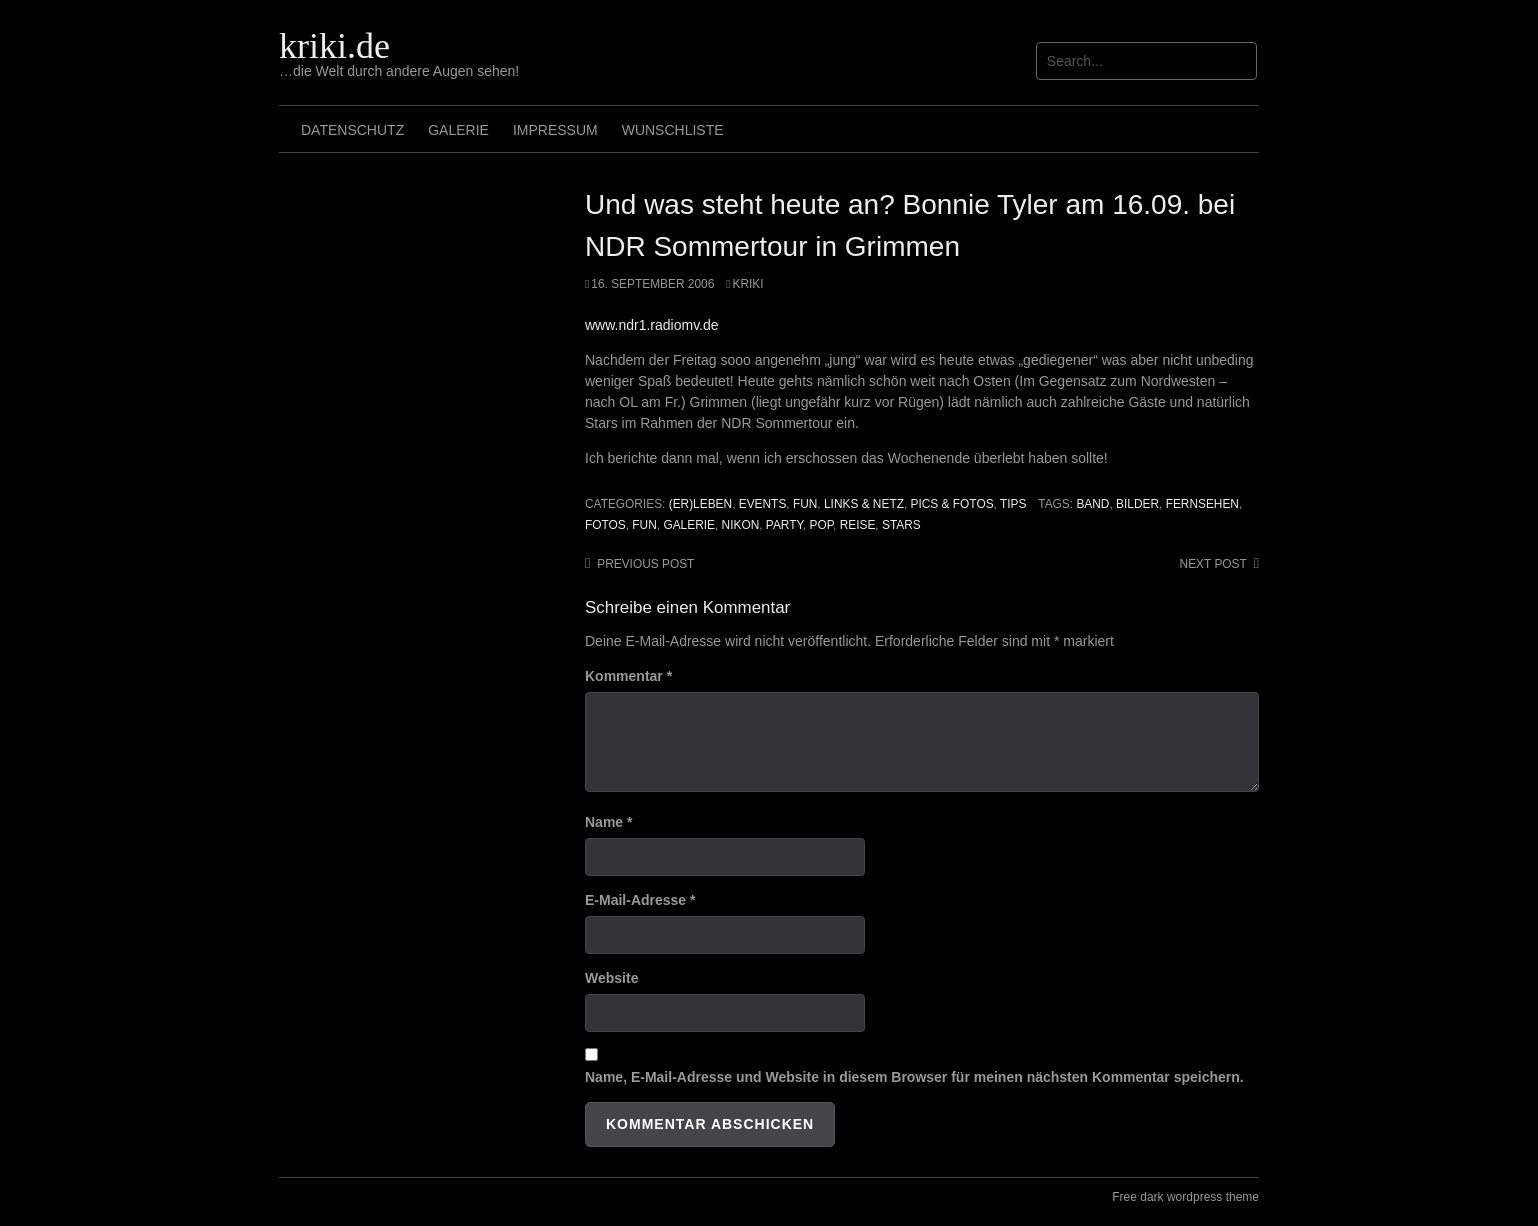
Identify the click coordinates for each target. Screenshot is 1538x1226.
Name (608, 822)
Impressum (555, 130)
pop (821, 525)
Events (763, 504)
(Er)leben (700, 504)
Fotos (605, 525)
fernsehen (1202, 504)
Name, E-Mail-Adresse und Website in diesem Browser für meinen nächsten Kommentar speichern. (914, 1077)
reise (858, 525)
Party (784, 525)
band (1092, 504)
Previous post (645, 564)
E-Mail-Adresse (640, 900)
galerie (689, 525)
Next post (1213, 564)
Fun (805, 504)
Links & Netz (864, 504)
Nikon (741, 525)
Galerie (458, 130)
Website (611, 978)
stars (901, 525)
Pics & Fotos (952, 504)
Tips (1013, 504)
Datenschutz (352, 130)
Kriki (748, 284)
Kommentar (628, 676)
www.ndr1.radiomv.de (652, 325)
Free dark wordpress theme (1185, 1197)
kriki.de (334, 46)
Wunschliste (673, 130)
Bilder (1137, 504)
